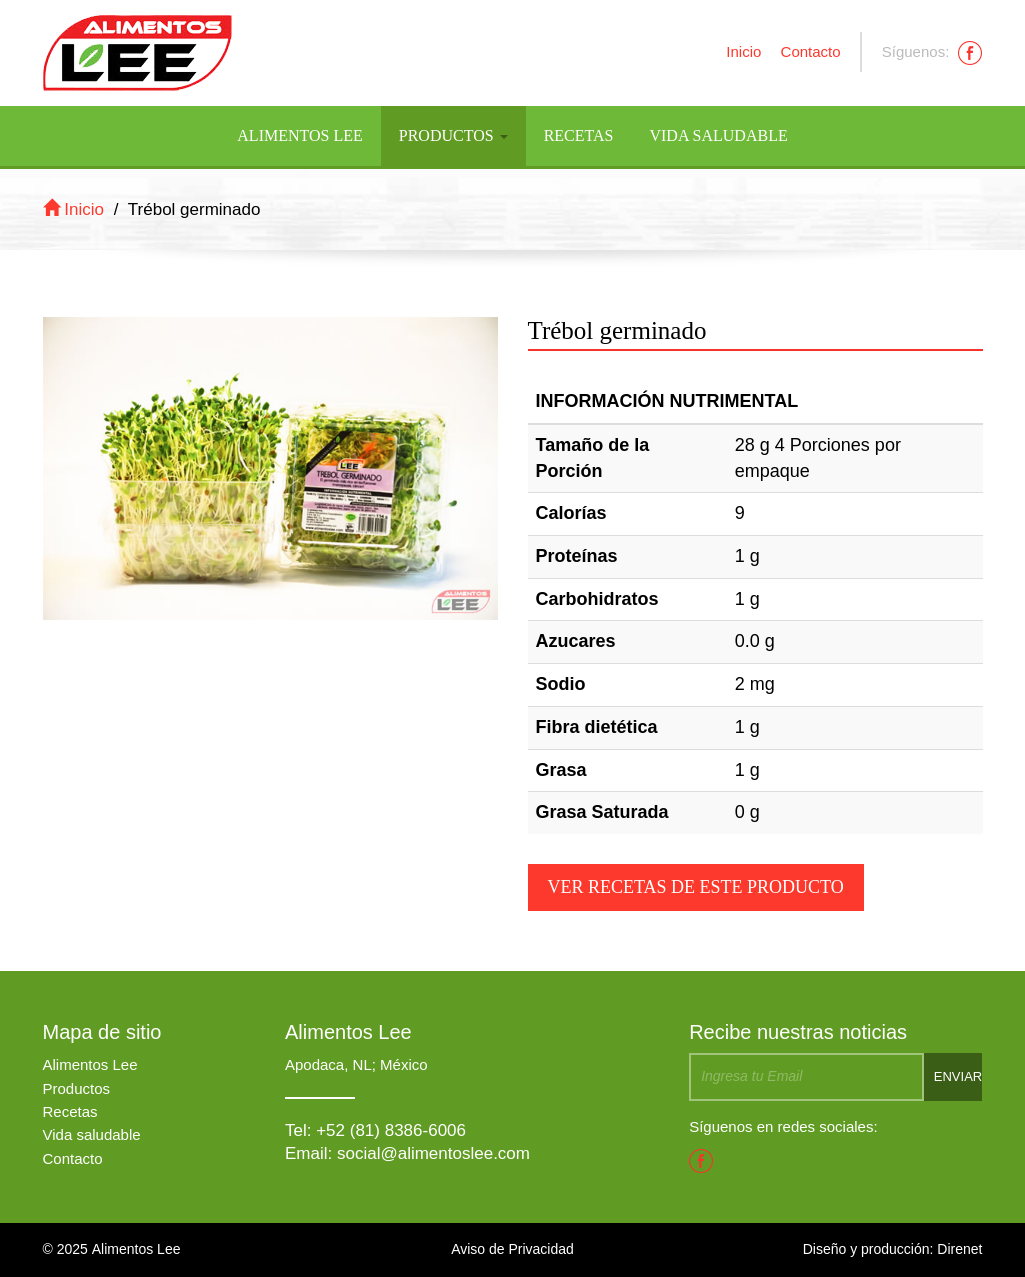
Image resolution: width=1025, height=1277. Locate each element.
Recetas (579, 135)
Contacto (811, 51)
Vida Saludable (718, 135)
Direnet (959, 1249)
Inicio (743, 51)
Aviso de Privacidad (512, 1249)
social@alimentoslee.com (433, 1153)
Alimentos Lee (299, 135)
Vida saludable (92, 1134)
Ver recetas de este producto (696, 887)
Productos (453, 135)
